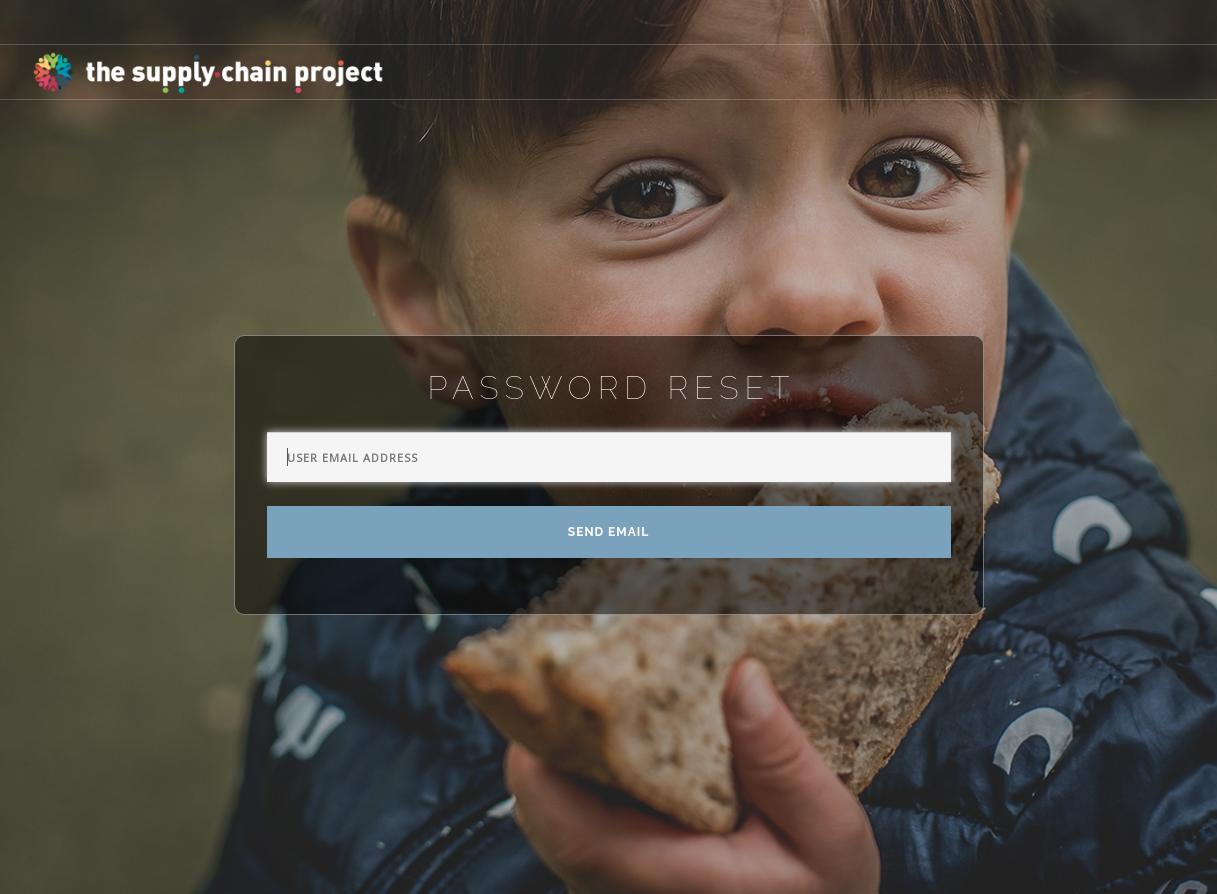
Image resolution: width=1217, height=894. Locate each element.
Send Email (608, 532)
